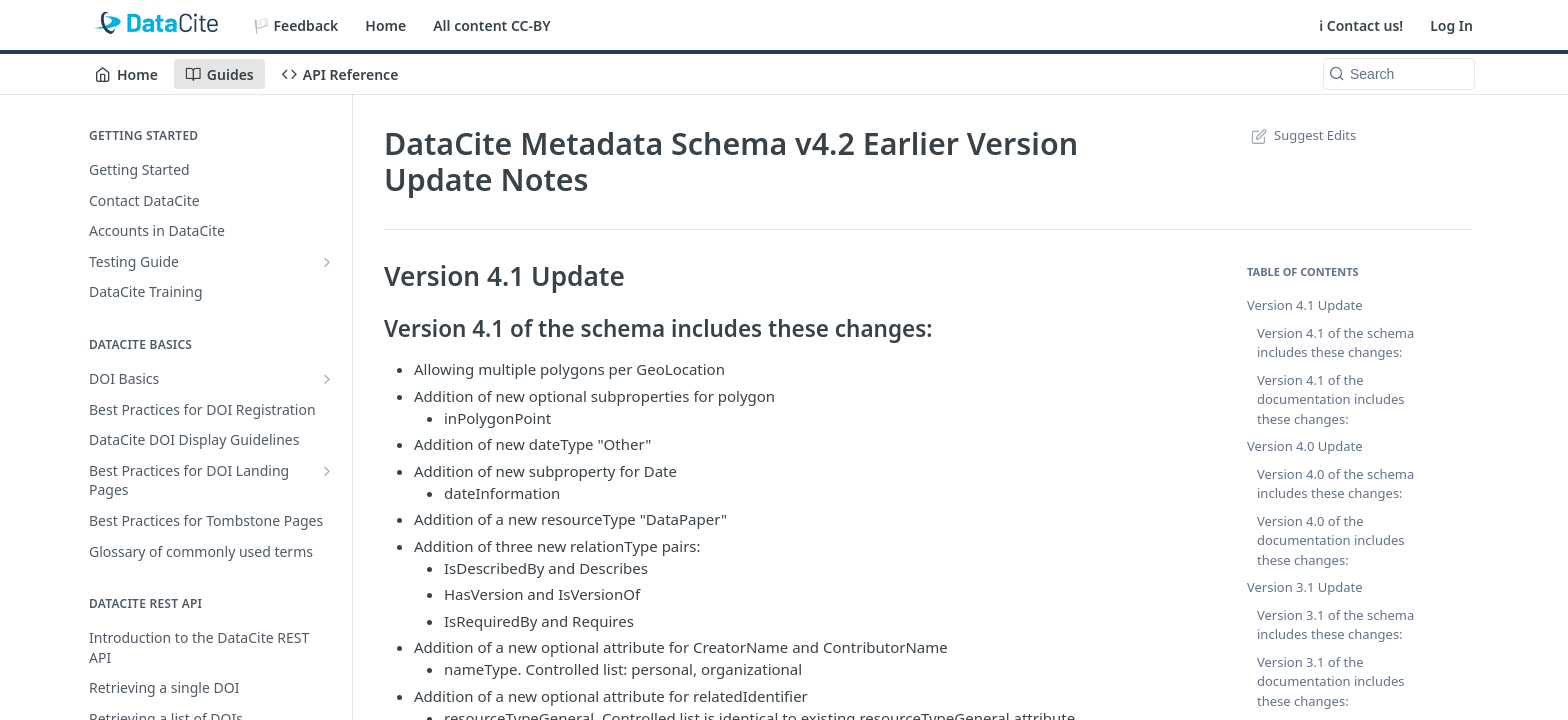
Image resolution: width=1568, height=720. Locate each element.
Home (385, 25)
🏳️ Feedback (296, 25)
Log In (1451, 25)
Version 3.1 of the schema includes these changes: (1335, 625)
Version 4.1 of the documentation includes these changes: (1331, 399)
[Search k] (1399, 74)
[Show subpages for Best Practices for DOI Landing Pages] (327, 471)
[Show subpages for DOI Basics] (327, 379)
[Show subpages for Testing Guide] (327, 262)
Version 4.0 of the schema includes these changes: (1335, 484)
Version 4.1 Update (1305, 305)
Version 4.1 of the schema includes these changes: (1335, 343)
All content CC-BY (491, 25)
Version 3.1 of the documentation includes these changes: (1331, 681)
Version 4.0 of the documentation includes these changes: (1331, 540)
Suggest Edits (1301, 135)
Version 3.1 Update (1305, 587)
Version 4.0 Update (1305, 446)
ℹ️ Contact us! (1361, 25)
